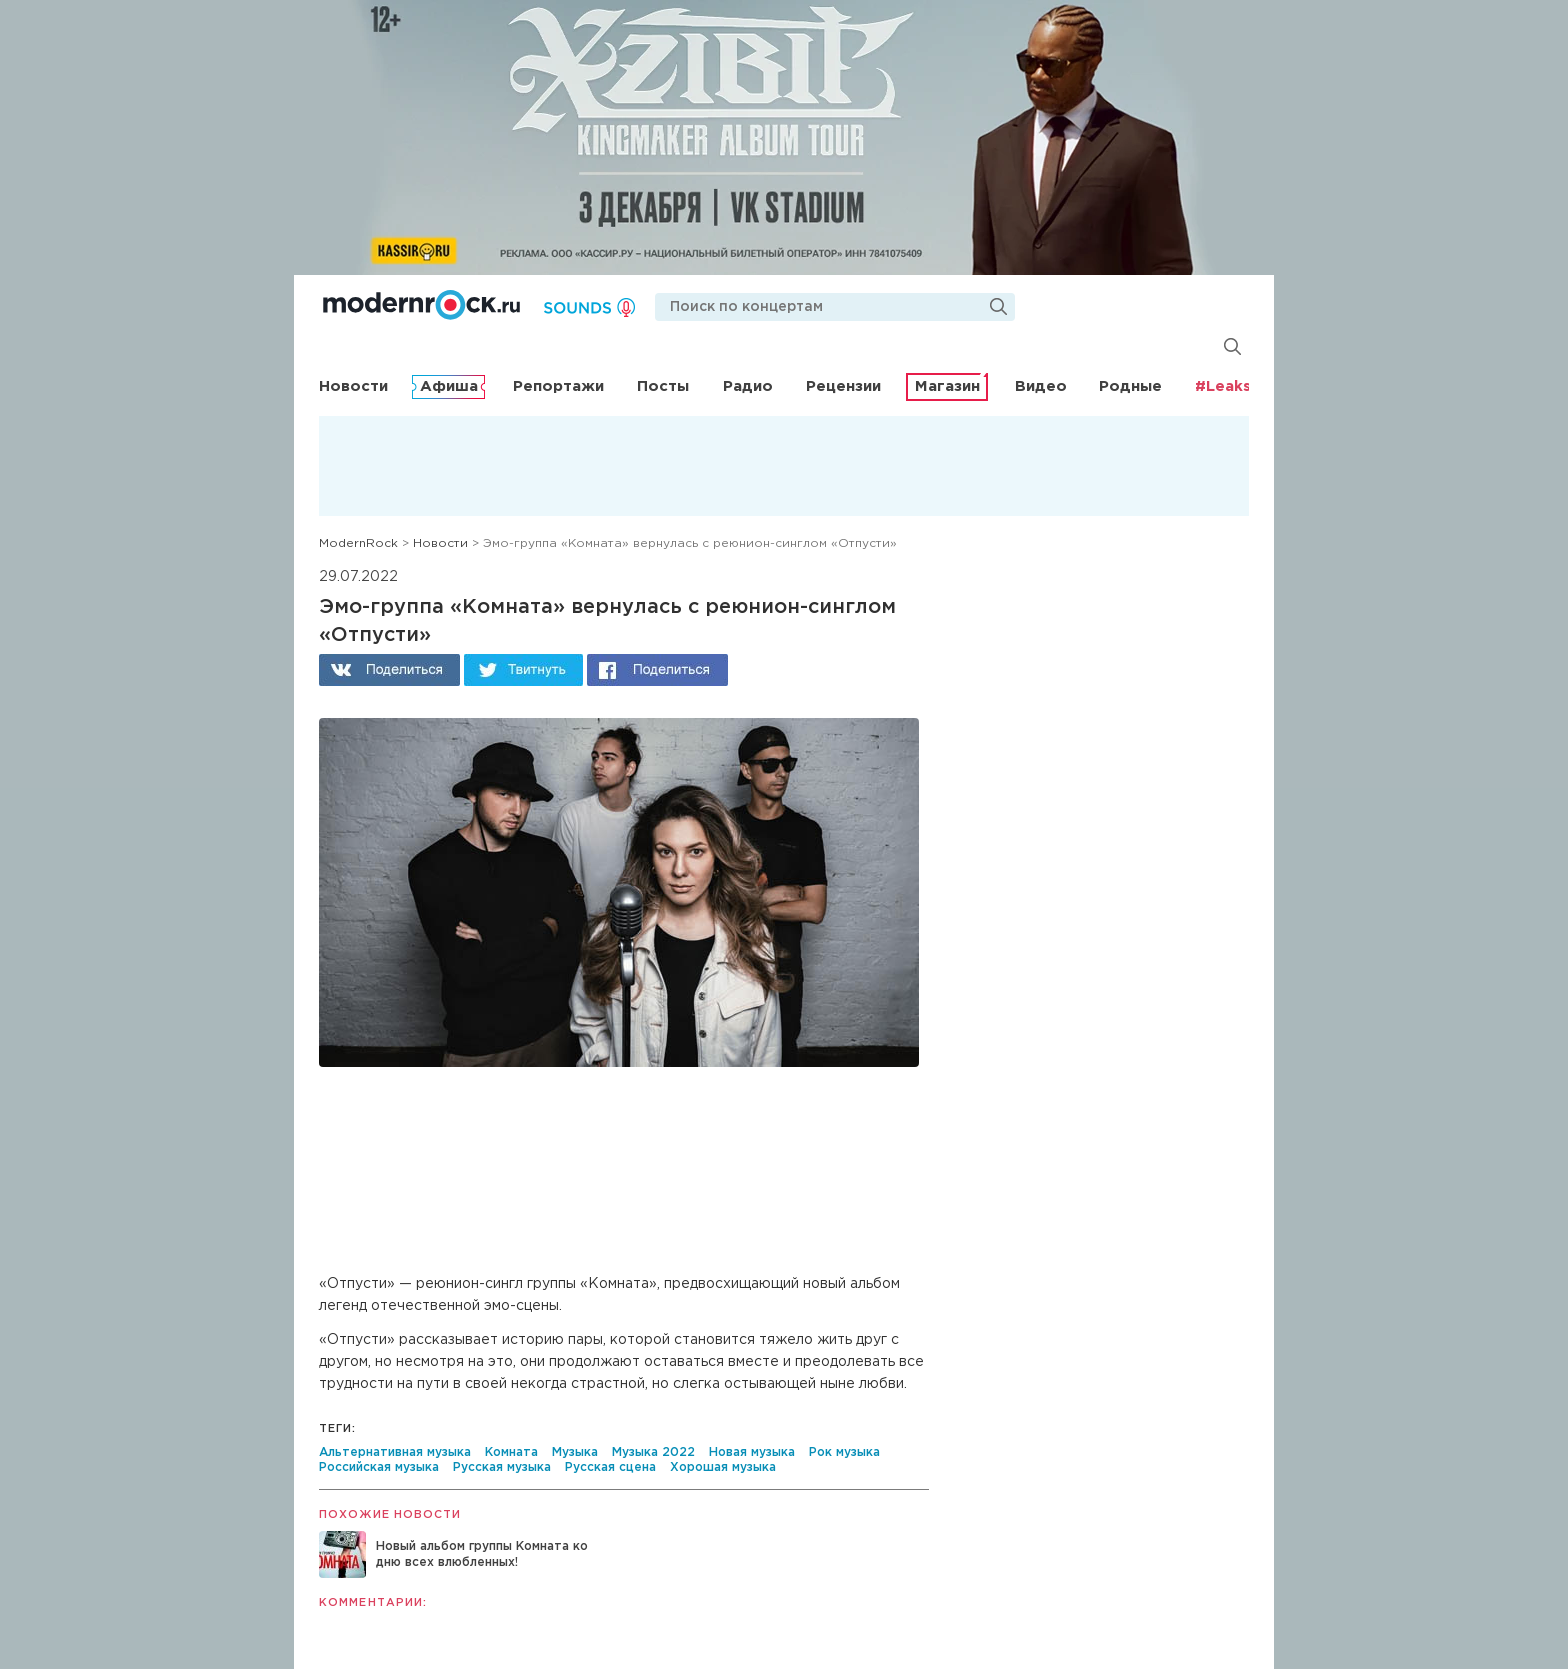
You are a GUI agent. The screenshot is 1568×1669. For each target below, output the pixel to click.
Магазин (947, 386)
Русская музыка (502, 1467)
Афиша (449, 386)
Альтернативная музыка (395, 1452)
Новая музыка (752, 1452)
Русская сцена (610, 1467)
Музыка (575, 1452)
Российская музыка (379, 1467)
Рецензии (843, 386)
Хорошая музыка (723, 1467)
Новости (353, 386)
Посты (663, 386)
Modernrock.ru (421, 305)
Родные (1130, 386)
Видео (1041, 386)
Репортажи (558, 386)
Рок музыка (844, 1452)
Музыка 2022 (653, 1452)
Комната (511, 1452)
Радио (748, 386)
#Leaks (1223, 386)
